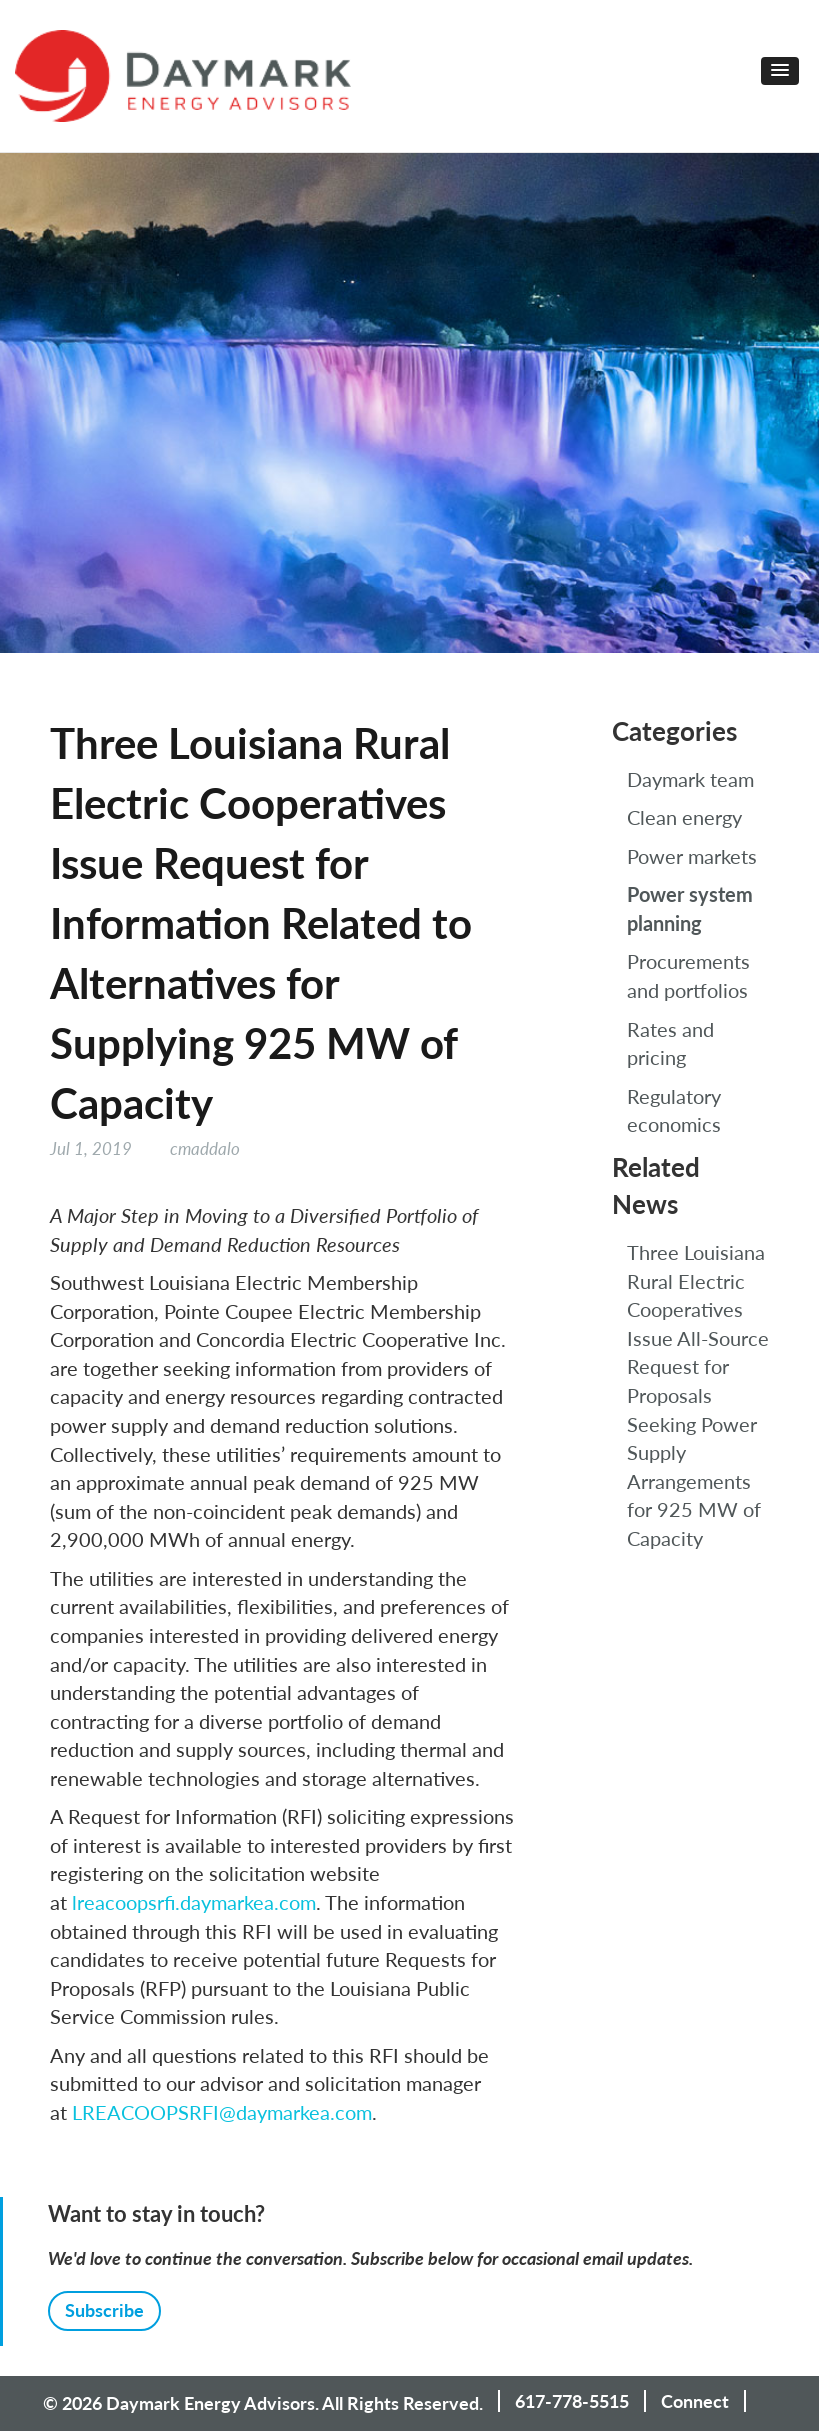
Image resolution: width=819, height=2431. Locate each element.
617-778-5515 (572, 2401)
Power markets (692, 856)
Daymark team (690, 779)
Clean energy (684, 817)
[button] (780, 71)
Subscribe (104, 2310)
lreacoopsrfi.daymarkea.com (194, 1902)
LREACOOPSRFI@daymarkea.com (222, 2112)
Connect (695, 2401)
